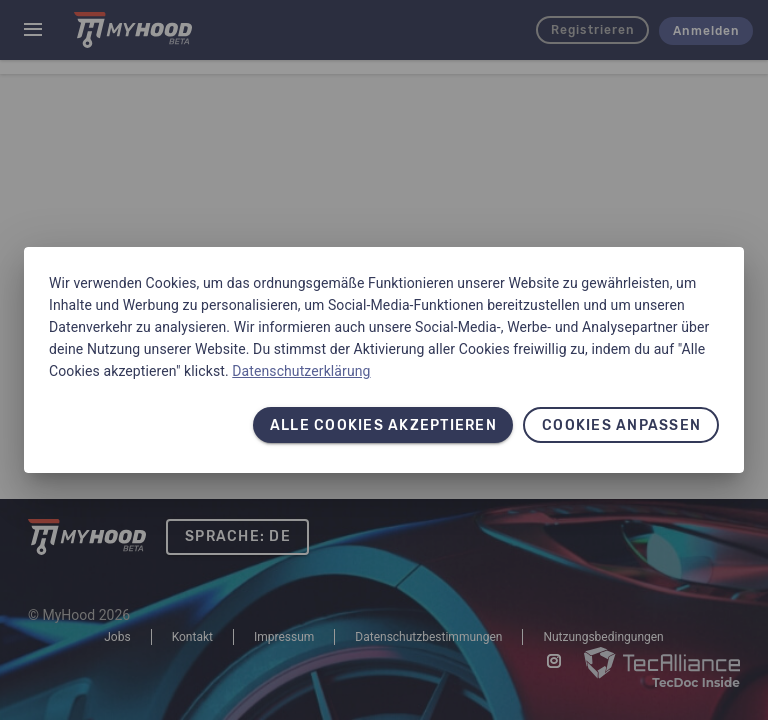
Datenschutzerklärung (301, 371)
